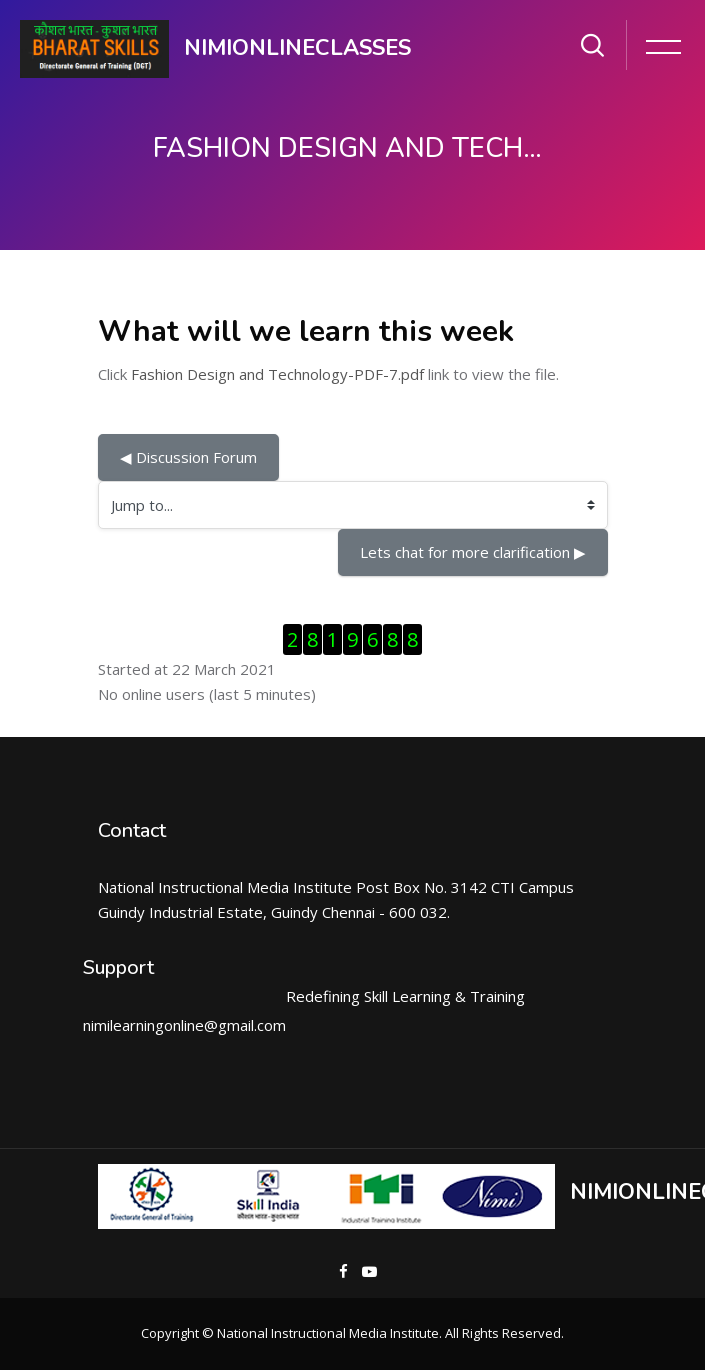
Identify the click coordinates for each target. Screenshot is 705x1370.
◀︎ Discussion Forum (188, 457)
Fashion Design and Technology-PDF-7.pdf (277, 374)
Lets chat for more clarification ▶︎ (473, 552)
